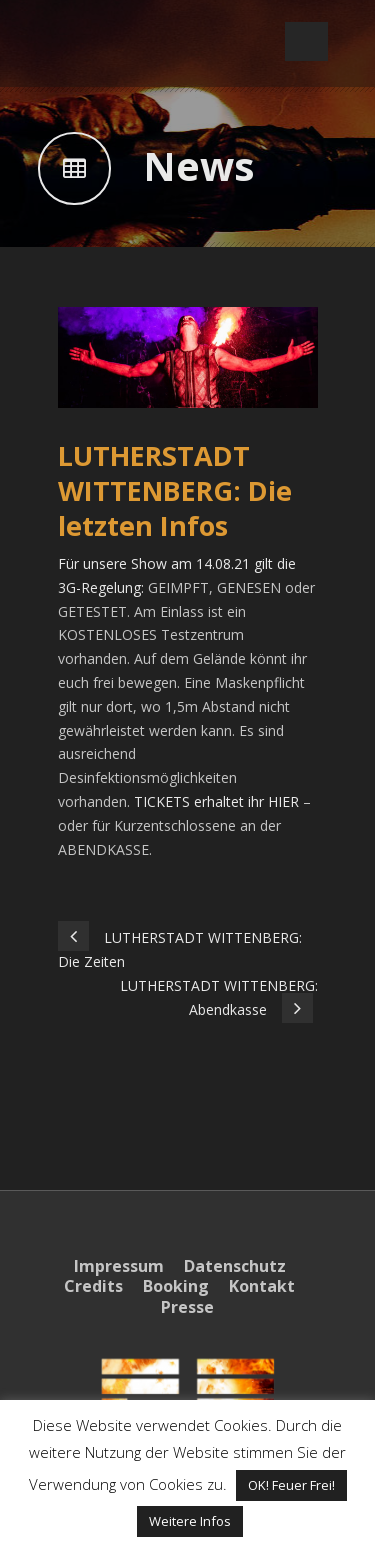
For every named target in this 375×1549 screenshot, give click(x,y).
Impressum (119, 1266)
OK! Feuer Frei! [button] (291, 1485)
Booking (176, 1286)
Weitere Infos (190, 1521)
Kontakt (262, 1286)
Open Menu (306, 41)
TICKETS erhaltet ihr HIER (216, 801)
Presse (187, 1307)
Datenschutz (235, 1266)
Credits (93, 1286)
